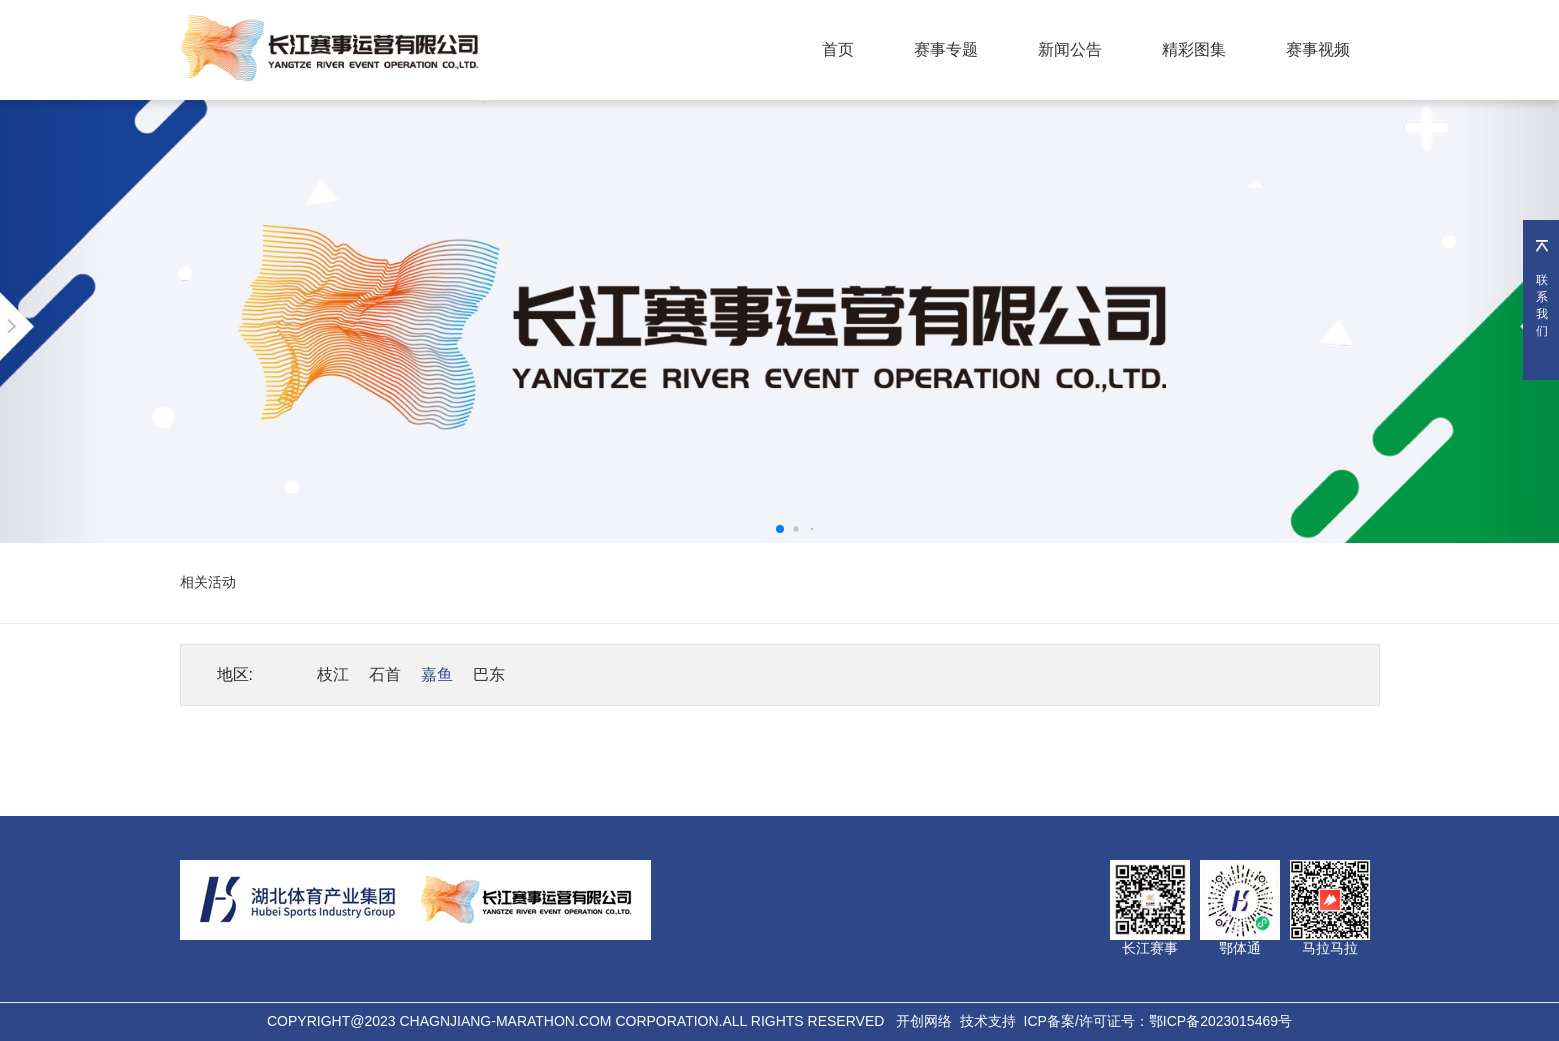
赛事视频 (1318, 49)
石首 (385, 674)
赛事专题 (946, 49)
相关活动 (208, 582)
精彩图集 (1194, 49)
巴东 (489, 674)
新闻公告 (1070, 49)
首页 (838, 49)
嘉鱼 (437, 674)
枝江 (333, 674)
